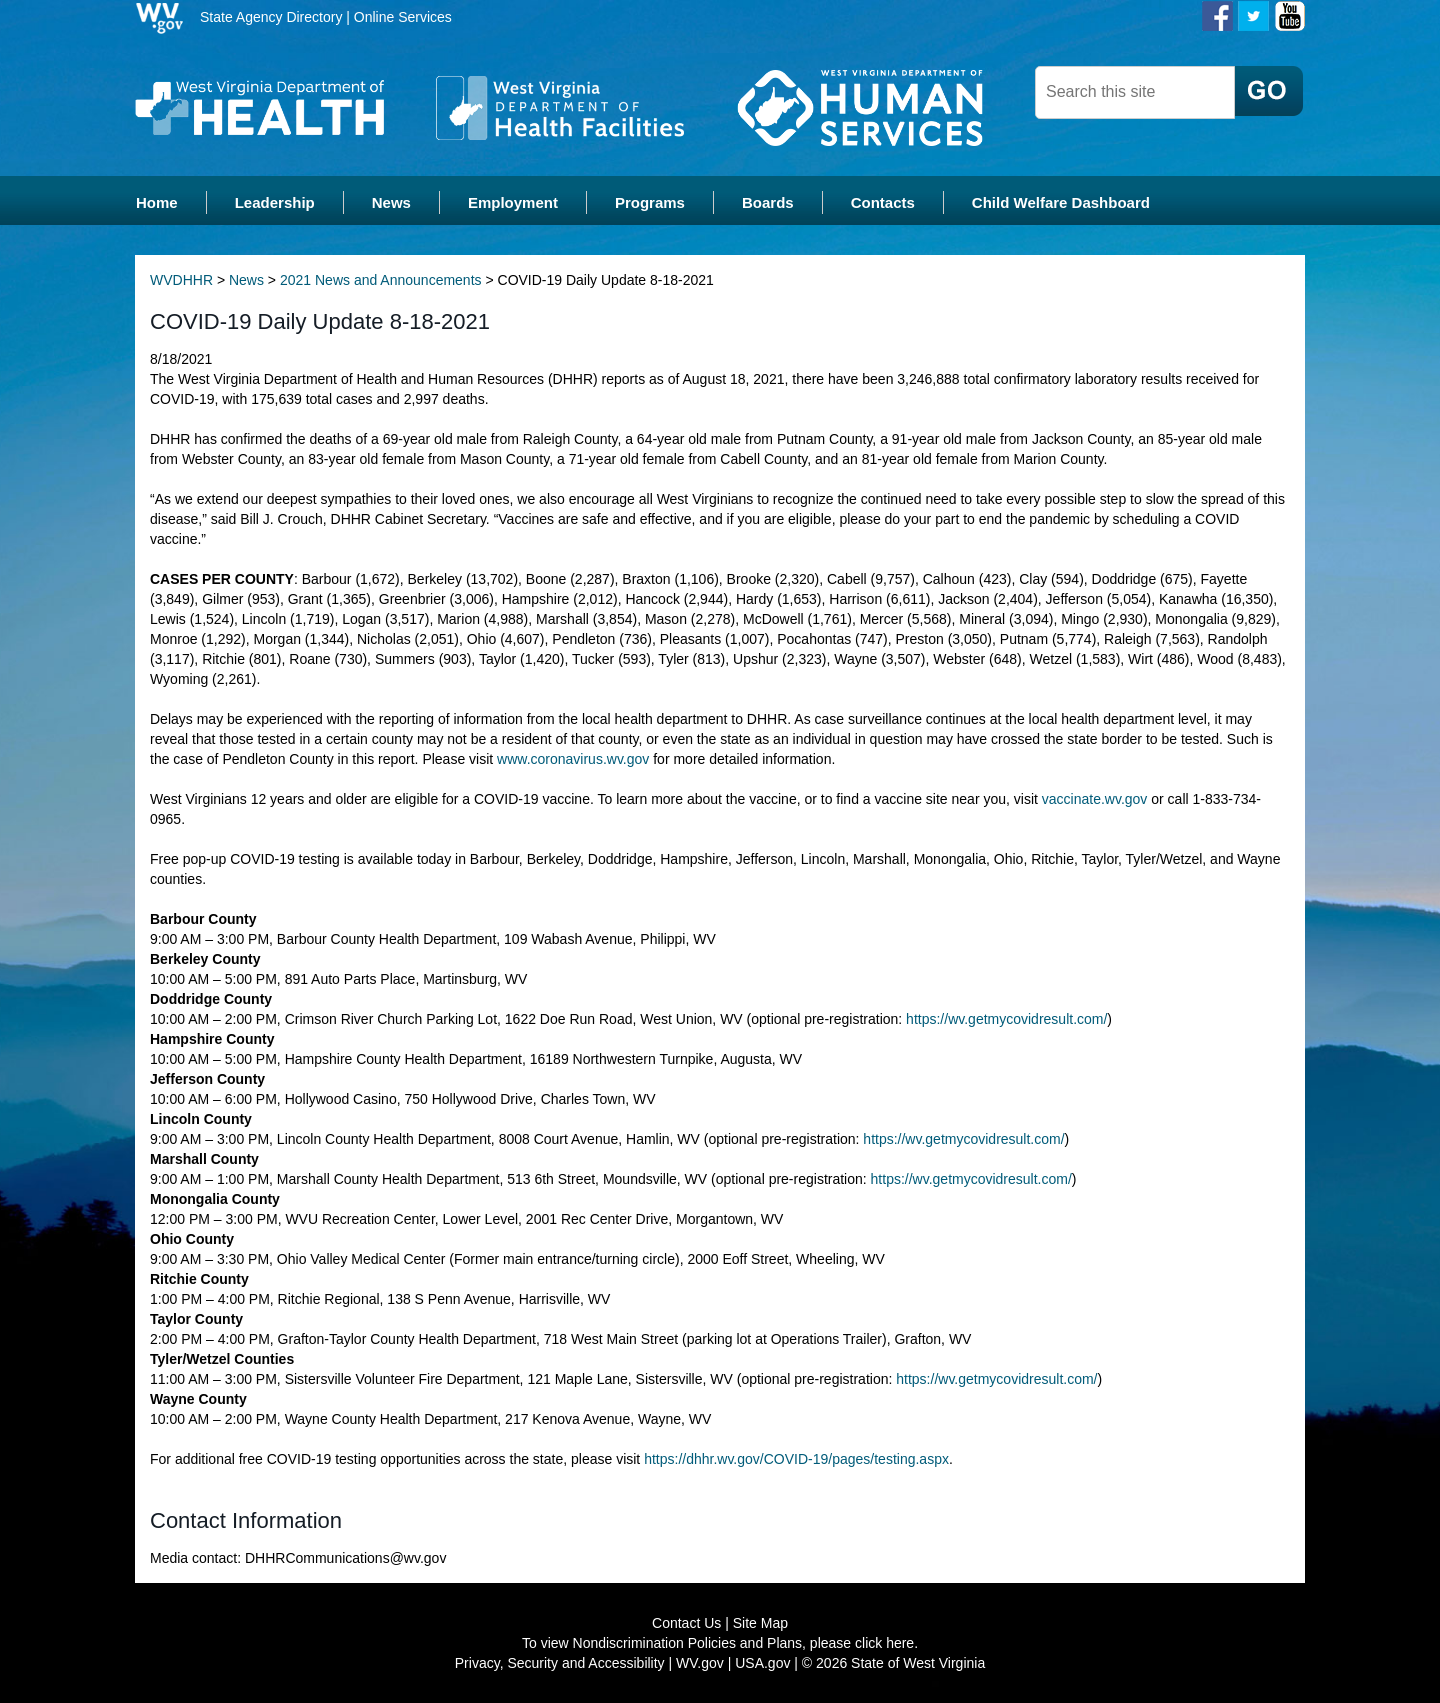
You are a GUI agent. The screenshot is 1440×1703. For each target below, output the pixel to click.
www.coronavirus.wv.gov (573, 759)
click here (884, 1643)
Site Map (760, 1623)
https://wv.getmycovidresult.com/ (1006, 1019)
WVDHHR (181, 280)
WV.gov (700, 1663)
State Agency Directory (271, 17)
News (246, 280)
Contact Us (686, 1623)
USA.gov (762, 1663)
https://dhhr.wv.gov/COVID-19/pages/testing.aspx (796, 1459)
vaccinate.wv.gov (1095, 799)
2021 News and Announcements (381, 280)
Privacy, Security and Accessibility (560, 1663)
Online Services (403, 17)
